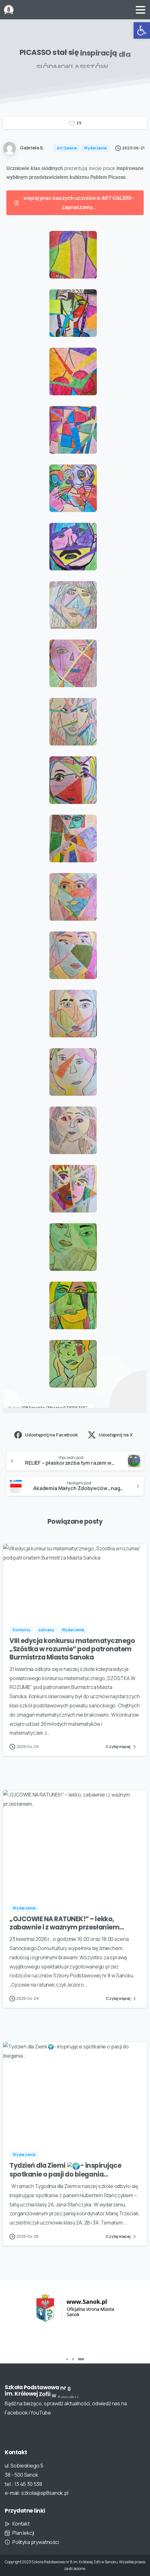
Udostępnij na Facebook (46, 1435)
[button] (142, 30)
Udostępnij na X (110, 1435)
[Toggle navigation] (140, 9)
